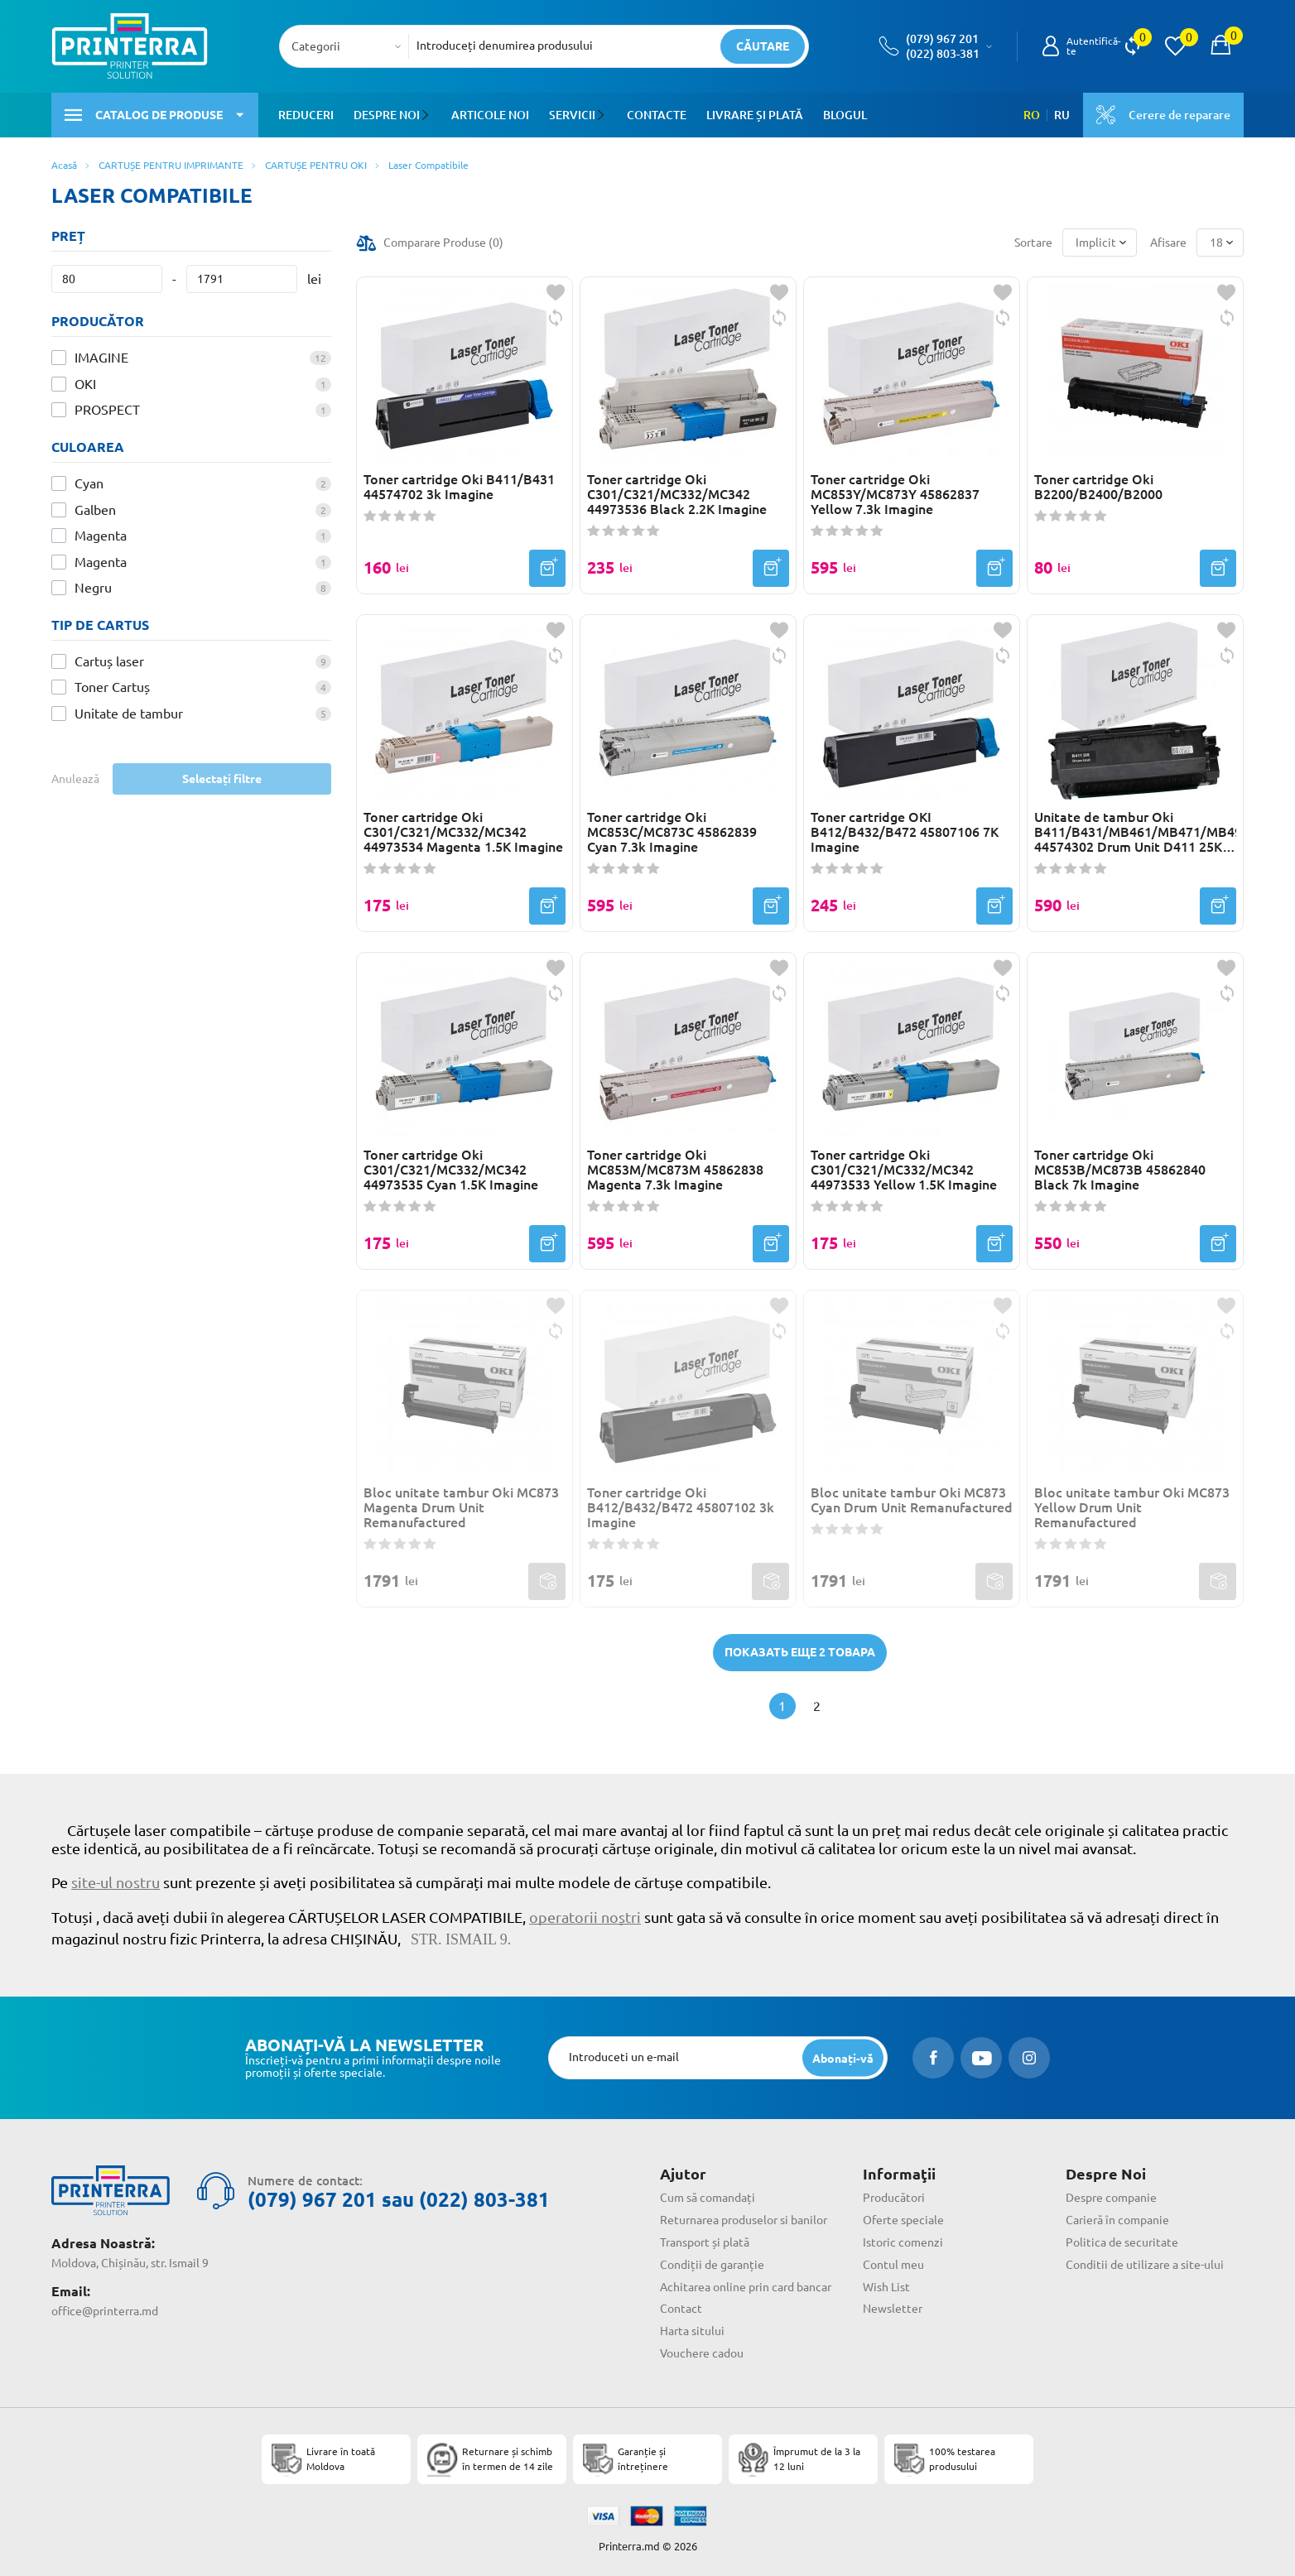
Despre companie (1111, 2197)
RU (1062, 115)
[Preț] (106, 279)
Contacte (655, 115)
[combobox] (349, 46)
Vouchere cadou (702, 2353)
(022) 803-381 (943, 53)
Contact (681, 2308)
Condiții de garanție (712, 2264)
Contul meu (893, 2264)
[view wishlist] (1175, 46)
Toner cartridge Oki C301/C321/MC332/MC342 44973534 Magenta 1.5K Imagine (463, 832)
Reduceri (306, 115)
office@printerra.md (104, 2311)
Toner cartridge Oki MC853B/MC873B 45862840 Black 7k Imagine (1120, 1169)
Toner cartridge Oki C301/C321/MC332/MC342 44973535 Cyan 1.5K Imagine (450, 1169)
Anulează (75, 779)
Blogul (843, 115)
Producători (894, 2197)
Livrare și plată (753, 115)
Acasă (64, 165)
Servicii (571, 115)
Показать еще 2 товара (800, 1652)
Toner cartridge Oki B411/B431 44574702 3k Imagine (459, 487)
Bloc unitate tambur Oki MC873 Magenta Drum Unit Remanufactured (461, 1507)
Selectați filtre (222, 779)
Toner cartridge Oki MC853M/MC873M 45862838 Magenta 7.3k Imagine (675, 1169)
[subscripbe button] (842, 2058)
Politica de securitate (1122, 2242)
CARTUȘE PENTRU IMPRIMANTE (171, 165)
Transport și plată (704, 2242)
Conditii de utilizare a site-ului (1145, 2264)
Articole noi (489, 115)
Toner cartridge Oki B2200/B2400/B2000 (1098, 487)
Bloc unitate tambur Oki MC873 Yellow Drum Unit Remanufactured (1132, 1507)
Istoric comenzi (903, 2242)
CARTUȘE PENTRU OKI (316, 165)
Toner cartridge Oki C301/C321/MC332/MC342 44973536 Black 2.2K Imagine (677, 494)
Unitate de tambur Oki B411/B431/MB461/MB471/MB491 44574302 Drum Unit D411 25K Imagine (1135, 832)
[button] (428, 115)
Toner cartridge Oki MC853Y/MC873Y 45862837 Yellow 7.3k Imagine (895, 494)
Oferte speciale (903, 2220)
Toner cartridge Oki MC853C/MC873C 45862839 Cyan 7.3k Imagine (672, 832)
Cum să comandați (707, 2197)
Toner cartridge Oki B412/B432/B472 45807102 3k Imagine (680, 1507)
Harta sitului (692, 2331)
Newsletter (892, 2308)
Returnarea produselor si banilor (743, 2220)
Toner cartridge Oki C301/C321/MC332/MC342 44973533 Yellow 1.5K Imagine (904, 1169)
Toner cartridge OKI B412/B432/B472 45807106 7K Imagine (905, 832)
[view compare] (1132, 46)
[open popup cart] (1220, 46)
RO (1031, 115)
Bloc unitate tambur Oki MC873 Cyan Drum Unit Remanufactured (912, 1500)
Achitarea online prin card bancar (745, 2287)
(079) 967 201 (942, 39)
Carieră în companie (1117, 2220)
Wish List (886, 2287)
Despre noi (387, 115)
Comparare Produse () (443, 242)
